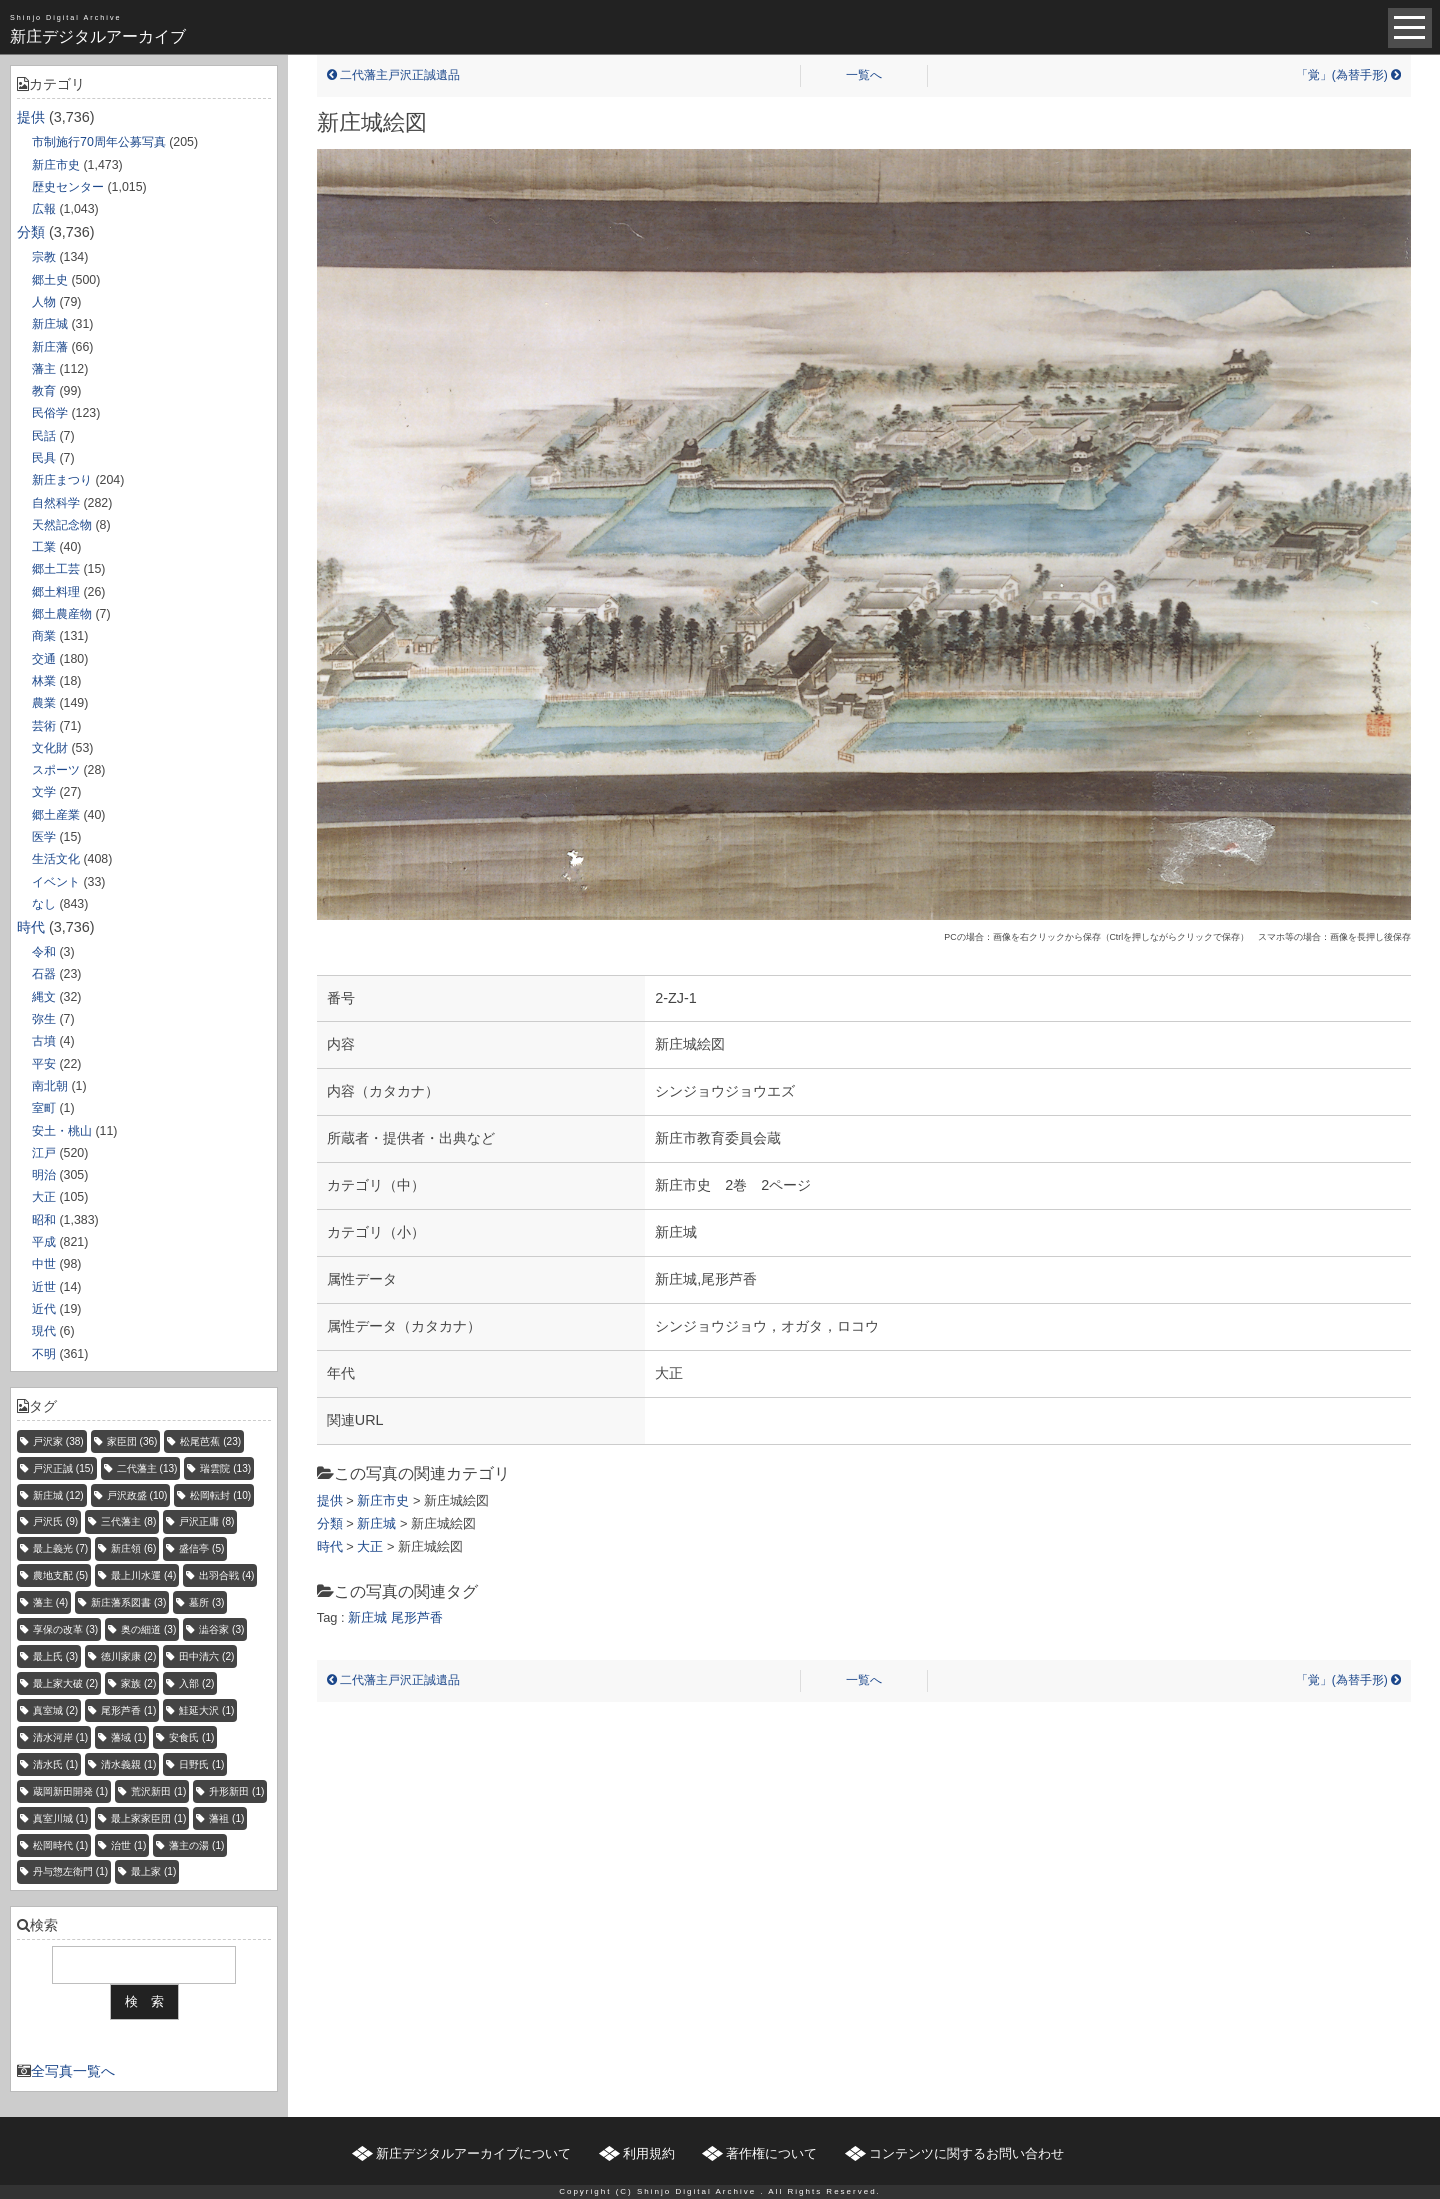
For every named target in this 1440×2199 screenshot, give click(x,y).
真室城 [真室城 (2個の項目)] (55, 1710)
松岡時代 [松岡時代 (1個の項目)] (60, 1845)
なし (44, 904)
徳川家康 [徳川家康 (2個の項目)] (128, 1656)
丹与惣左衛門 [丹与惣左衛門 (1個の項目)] (70, 1871)
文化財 (50, 748)
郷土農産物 (62, 614)
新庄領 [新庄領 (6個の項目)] (133, 1548)
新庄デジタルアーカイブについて (473, 2153)
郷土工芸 (56, 569)
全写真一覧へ (73, 2071)
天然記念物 (62, 525)
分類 (31, 232)
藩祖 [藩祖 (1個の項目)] (226, 1818)
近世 (44, 1287)
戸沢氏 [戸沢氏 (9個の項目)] (55, 1521)
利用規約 (649, 2153)
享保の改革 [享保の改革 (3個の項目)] (65, 1629)
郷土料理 (56, 592)
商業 (44, 636)
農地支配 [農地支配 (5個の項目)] (60, 1575)
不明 (44, 1354)
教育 (44, 391)
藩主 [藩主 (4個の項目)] (50, 1602)
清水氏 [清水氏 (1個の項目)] (55, 1764)
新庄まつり (62, 480)
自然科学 (56, 503)
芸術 (44, 726)
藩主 (44, 369)
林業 (44, 681)
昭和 (44, 1220)
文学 (44, 792)
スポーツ (56, 770)
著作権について (771, 2153)
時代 (31, 927)
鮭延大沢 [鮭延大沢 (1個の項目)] (206, 1710)
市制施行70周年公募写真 (99, 142)
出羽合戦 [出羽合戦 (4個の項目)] (226, 1575)
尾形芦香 (417, 1617)
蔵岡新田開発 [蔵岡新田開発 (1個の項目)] (70, 1791)
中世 (44, 1264)
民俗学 (50, 413)
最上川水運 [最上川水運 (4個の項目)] (143, 1575)
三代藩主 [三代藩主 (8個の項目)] (128, 1521)
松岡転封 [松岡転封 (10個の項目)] (220, 1495)
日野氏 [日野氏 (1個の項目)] (201, 1764)
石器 (44, 974)
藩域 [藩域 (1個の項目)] (128, 1737)
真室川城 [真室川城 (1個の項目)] (60, 1818)
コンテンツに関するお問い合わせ (966, 2153)
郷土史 (50, 280)
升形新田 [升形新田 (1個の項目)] (236, 1791)
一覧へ (864, 75)
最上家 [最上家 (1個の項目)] (153, 1871)
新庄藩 (50, 347)
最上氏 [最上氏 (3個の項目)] (55, 1656)
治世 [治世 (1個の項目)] (128, 1845)
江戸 (44, 1153)
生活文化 (56, 859)
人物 (44, 302)
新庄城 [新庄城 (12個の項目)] (58, 1495)
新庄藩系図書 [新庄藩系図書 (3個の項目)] (128, 1602)
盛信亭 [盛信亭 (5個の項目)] (201, 1548)
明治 (44, 1175)
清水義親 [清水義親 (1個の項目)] (128, 1764)
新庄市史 (56, 165)
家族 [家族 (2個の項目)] (138, 1683)
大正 (44, 1197)
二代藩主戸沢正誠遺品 (393, 75)
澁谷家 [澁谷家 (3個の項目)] (221, 1629)
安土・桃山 (62, 1131)
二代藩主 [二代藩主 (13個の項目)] (147, 1468)
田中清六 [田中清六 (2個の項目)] (206, 1656)
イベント (56, 882)
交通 (44, 659)
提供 (31, 117)
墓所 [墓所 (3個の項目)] (206, 1602)
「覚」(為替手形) (1348, 75)
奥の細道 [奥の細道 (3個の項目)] (148, 1629)
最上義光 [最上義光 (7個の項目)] (60, 1548)
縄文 (44, 997)
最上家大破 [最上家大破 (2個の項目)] (65, 1683)
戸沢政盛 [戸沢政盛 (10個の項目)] (137, 1495)
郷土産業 (56, 815)
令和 (44, 952)
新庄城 (50, 324)
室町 (44, 1108)
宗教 (44, 257)
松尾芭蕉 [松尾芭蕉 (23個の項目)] (210, 1441)
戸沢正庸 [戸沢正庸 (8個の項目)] (206, 1521)
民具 (44, 458)
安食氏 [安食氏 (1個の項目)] (191, 1737)
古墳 (44, 1041)
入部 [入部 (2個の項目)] (196, 1683)
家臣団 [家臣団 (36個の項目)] (132, 1441)
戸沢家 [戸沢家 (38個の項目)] (58, 1441)
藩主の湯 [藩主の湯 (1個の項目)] (196, 1845)
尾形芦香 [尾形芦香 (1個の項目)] (128, 1710)
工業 (44, 547)
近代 (44, 1309)
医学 (44, 837)
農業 (44, 703)
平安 (44, 1064)
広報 (44, 209)
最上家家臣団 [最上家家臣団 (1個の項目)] (148, 1818)
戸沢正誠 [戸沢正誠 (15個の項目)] (63, 1468)
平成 (44, 1242)
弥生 (44, 1019)
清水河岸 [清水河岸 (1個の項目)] (60, 1737)
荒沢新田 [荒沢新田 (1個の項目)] (158, 1791)
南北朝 (50, 1086)
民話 (44, 436)
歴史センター (68, 187)
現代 (44, 1331)
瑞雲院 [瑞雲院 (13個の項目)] (225, 1468)
